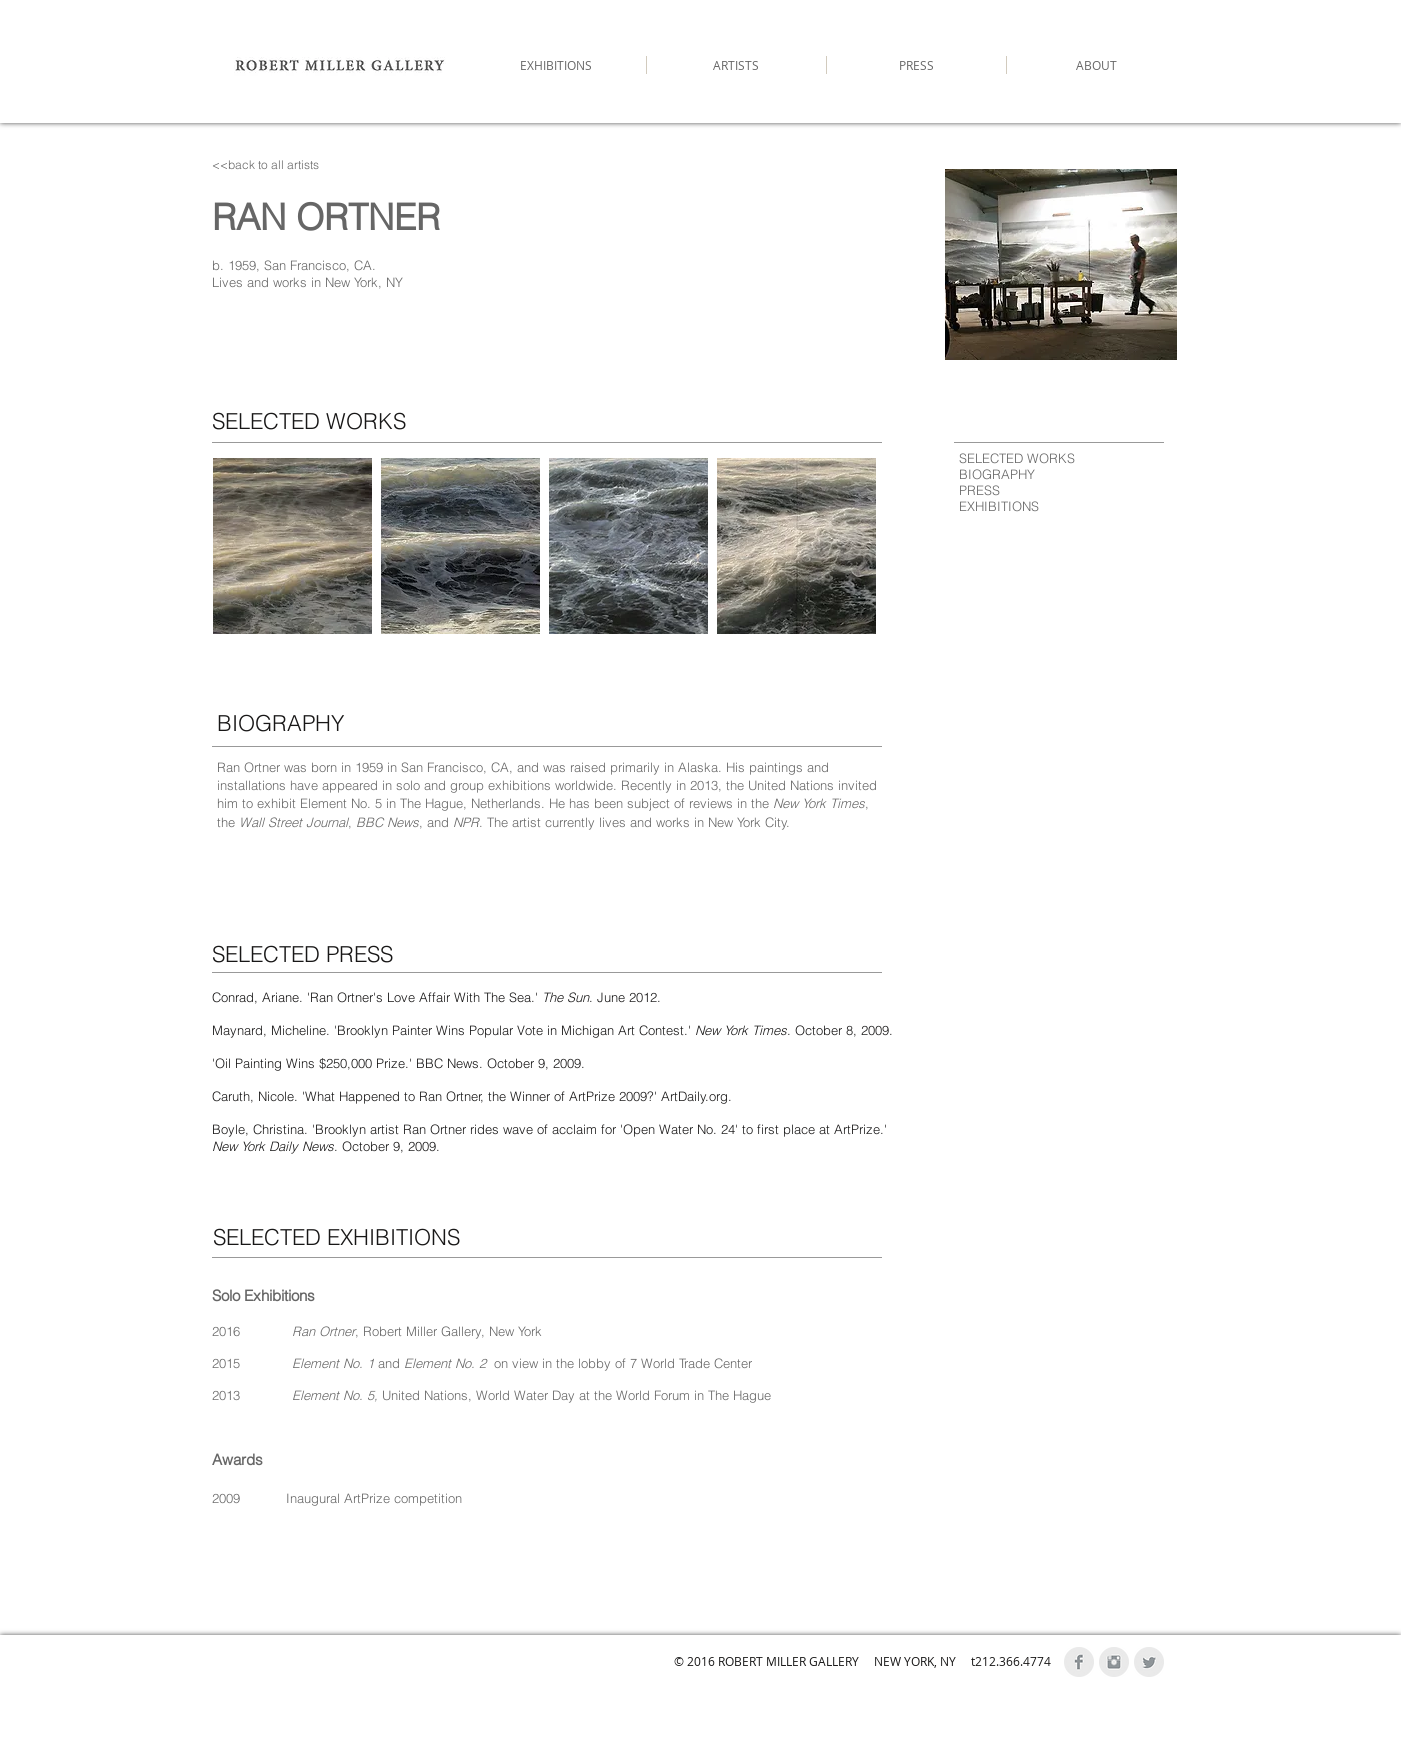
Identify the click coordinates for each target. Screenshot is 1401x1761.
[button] (292, 546)
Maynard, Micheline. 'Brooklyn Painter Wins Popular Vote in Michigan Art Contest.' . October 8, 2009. (552, 1030)
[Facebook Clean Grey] (1079, 1662)
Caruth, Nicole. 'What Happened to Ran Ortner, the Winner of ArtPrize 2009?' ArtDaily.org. (472, 1096)
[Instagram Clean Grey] (1114, 1662)
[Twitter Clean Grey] (1149, 1662)
